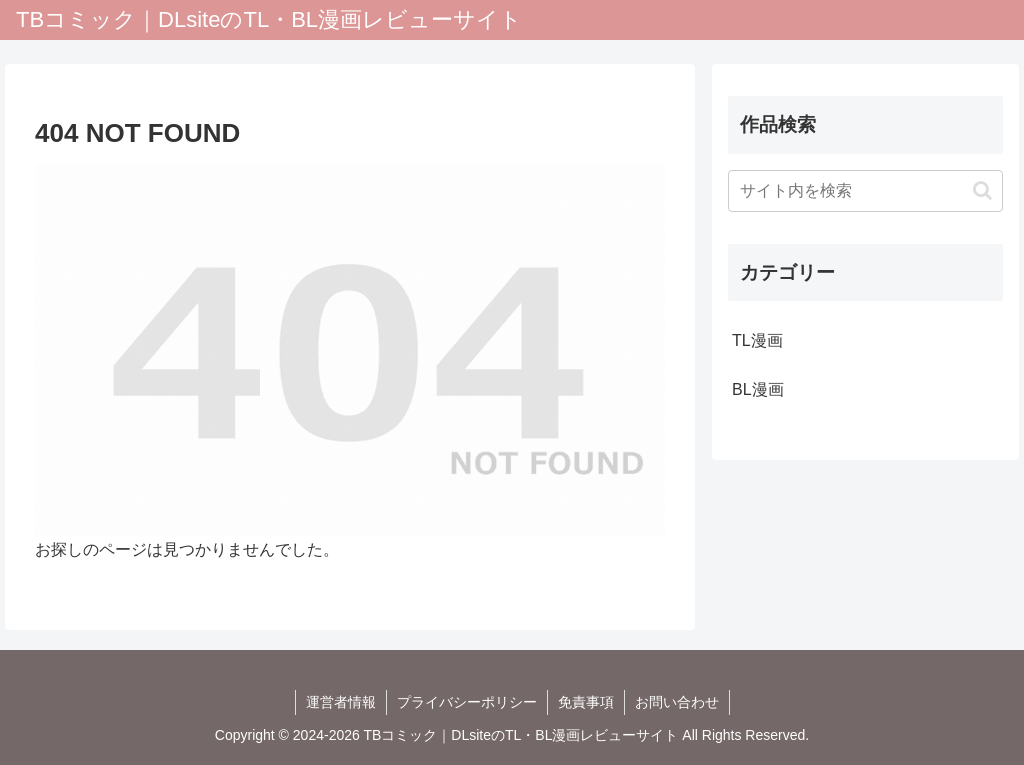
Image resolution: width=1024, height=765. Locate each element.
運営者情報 (341, 702)
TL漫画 (757, 340)
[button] (982, 190)
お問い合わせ (677, 702)
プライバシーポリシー (467, 702)
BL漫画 (758, 389)
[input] (865, 191)
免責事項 (586, 702)
